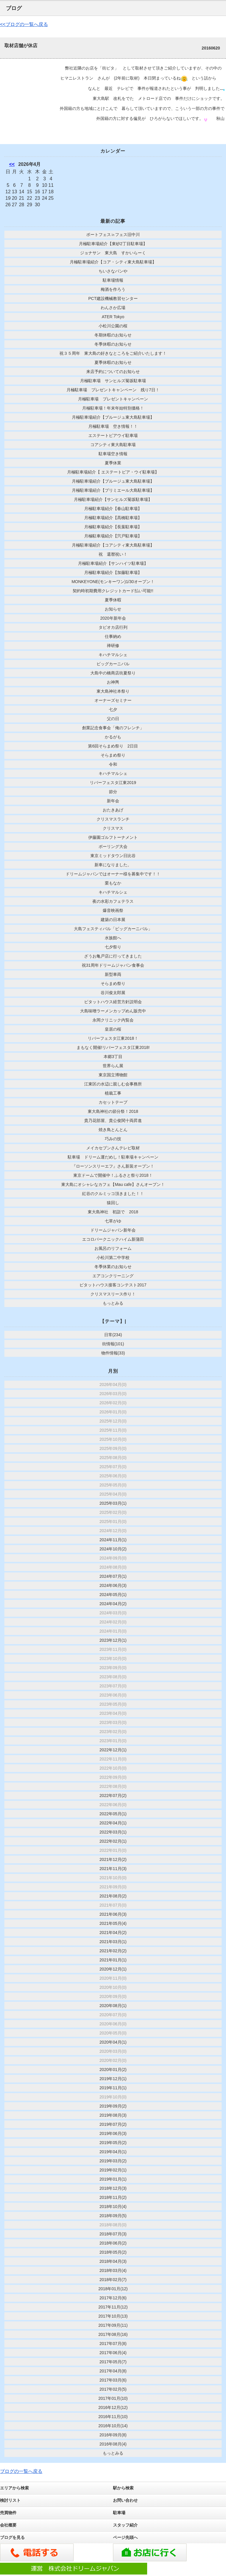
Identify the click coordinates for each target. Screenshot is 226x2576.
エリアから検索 (14, 2488)
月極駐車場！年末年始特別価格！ (113, 408)
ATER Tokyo (113, 316)
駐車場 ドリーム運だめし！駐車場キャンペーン (113, 1157)
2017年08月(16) (113, 2334)
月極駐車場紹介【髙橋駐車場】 (113, 517)
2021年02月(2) (113, 1950)
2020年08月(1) (113, 2005)
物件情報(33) (113, 1353)
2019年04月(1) (113, 2151)
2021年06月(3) (113, 1914)
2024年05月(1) (113, 1594)
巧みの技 (113, 1138)
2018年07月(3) (113, 2234)
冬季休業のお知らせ (113, 1266)
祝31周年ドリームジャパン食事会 (113, 965)
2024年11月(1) (113, 1539)
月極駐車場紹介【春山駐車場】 (113, 508)
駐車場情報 (113, 280)
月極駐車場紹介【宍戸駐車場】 (113, 536)
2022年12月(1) (113, 1749)
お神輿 (113, 682)
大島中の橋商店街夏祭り (113, 673)
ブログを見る (12, 2537)
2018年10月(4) (113, 2206)
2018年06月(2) (113, 2243)
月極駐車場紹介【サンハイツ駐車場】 (113, 563)
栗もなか (113, 883)
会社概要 (8, 2525)
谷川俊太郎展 (113, 992)
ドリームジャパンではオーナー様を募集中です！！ (113, 874)
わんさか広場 (113, 307)
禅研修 (113, 645)
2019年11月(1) (113, 2087)
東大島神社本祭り (113, 691)
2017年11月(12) (113, 2307)
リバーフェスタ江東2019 (113, 782)
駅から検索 (123, 2488)
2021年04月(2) (113, 1932)
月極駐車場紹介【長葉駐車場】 (113, 526)
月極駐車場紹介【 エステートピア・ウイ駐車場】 (113, 472)
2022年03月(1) (113, 1832)
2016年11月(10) (113, 2416)
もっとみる (113, 1303)
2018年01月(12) (113, 2288)
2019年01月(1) (113, 2179)
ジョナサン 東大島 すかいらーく (115, 252)
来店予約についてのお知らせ (113, 371)
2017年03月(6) (113, 2380)
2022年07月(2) (113, 1795)
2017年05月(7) (113, 2361)
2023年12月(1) (113, 1640)
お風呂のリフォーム (113, 1248)
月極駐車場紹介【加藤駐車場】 (113, 572)
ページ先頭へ (125, 2537)
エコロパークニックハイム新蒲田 (113, 1239)
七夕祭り (113, 947)
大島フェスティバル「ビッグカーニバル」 (113, 928)
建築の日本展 (113, 919)
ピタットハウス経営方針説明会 (113, 1001)
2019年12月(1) (113, 2078)
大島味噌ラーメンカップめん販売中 (113, 1011)
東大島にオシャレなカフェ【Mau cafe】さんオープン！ (113, 1184)
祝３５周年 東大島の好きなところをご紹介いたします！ (113, 353)
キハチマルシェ (113, 654)
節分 (113, 791)
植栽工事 (113, 1093)
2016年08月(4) (113, 2444)
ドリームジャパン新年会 (113, 1230)
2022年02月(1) (113, 1841)
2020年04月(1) (113, 2042)
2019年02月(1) (113, 2170)
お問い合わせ (125, 2500)
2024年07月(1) (113, 1576)
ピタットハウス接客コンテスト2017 (112, 1285)
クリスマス (113, 828)
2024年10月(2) (113, 1549)
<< (12, 164)
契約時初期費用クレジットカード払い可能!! (113, 590)
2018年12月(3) (113, 2188)
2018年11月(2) (113, 2197)
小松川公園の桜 (113, 326)
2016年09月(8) (113, 2435)
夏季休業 (113, 463)
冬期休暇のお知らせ (113, 335)
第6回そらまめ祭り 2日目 (113, 746)
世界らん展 (113, 1065)
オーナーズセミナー (113, 700)
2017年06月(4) (113, 2352)
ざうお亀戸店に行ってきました (113, 956)
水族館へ (113, 937)
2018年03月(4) (113, 2270)
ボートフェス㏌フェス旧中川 (113, 234)
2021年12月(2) (113, 1859)
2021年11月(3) (113, 1868)
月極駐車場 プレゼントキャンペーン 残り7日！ (113, 389)
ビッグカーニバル (113, 663)
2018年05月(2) (113, 2252)
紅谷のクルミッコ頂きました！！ (113, 1193)
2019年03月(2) (113, 2161)
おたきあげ (113, 810)
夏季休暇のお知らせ (113, 362)
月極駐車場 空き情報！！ (113, 426)
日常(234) (113, 1334)
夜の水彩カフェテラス (113, 901)
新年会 (113, 800)
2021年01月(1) (113, 1960)
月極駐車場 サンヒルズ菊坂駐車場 (113, 380)
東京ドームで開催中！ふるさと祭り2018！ (112, 1175)
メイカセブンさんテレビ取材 (113, 1148)
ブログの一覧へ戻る (21, 2471)
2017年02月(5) (113, 2389)
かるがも (113, 737)
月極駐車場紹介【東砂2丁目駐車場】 (113, 243)
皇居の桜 (113, 1029)
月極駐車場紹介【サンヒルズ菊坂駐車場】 (113, 499)
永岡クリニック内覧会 (113, 1020)
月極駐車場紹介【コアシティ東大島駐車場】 (113, 545)
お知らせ (113, 609)
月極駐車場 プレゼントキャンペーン (113, 399)
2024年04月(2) (113, 1603)
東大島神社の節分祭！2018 (113, 1111)
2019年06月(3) (113, 2133)
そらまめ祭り (113, 755)
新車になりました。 (113, 864)
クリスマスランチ (113, 819)
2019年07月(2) (113, 2124)
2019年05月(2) (113, 2142)
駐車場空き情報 (113, 453)
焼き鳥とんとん (113, 1129)
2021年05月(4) (113, 1923)
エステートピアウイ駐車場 (113, 435)
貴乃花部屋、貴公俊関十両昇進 (113, 1120)
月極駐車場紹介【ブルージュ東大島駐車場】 (113, 417)
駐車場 (119, 2512)
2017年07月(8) (113, 2343)
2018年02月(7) (113, 2279)
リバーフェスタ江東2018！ (113, 1038)
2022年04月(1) (113, 1823)
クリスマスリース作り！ (113, 1294)
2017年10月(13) (113, 2316)
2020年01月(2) (113, 2069)
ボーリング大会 (113, 846)
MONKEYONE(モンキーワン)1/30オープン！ (113, 581)
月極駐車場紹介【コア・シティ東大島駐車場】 (113, 262)
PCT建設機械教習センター (113, 298)
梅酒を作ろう (113, 289)
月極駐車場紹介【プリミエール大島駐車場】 (113, 490)
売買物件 (8, 2512)
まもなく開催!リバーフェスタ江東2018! (113, 1047)
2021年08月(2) (113, 1896)
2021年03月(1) (113, 1941)
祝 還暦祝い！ (113, 554)
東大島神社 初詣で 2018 (113, 1211)
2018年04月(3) (113, 2261)
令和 (113, 764)
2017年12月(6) (113, 2298)
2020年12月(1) (113, 1969)
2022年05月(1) (113, 1813)
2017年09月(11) (113, 2325)
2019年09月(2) (113, 2106)
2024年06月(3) (113, 1585)
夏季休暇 (113, 600)
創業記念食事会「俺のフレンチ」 (113, 727)
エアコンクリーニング (113, 1275)
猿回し (113, 1202)
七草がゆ (113, 1221)
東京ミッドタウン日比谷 (113, 855)
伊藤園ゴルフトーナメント (113, 837)
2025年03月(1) (113, 1503)
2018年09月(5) (113, 2215)
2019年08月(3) (113, 2115)
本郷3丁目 (113, 1056)
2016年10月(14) (113, 2425)
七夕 (113, 709)
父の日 (113, 718)
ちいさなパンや (113, 271)
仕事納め (113, 636)
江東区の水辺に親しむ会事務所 (113, 1084)
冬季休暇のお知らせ (113, 344)
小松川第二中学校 (113, 1257)
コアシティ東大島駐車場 (113, 444)
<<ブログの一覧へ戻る (24, 24)
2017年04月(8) (113, 2371)
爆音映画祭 (113, 910)
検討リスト (10, 2500)
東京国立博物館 (113, 1074)
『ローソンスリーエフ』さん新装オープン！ (113, 1166)
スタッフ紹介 (125, 2525)
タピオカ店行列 (113, 627)
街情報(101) (113, 1343)
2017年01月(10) (113, 2398)
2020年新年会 (113, 618)
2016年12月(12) (113, 2407)
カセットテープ (113, 1102)
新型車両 (113, 974)
